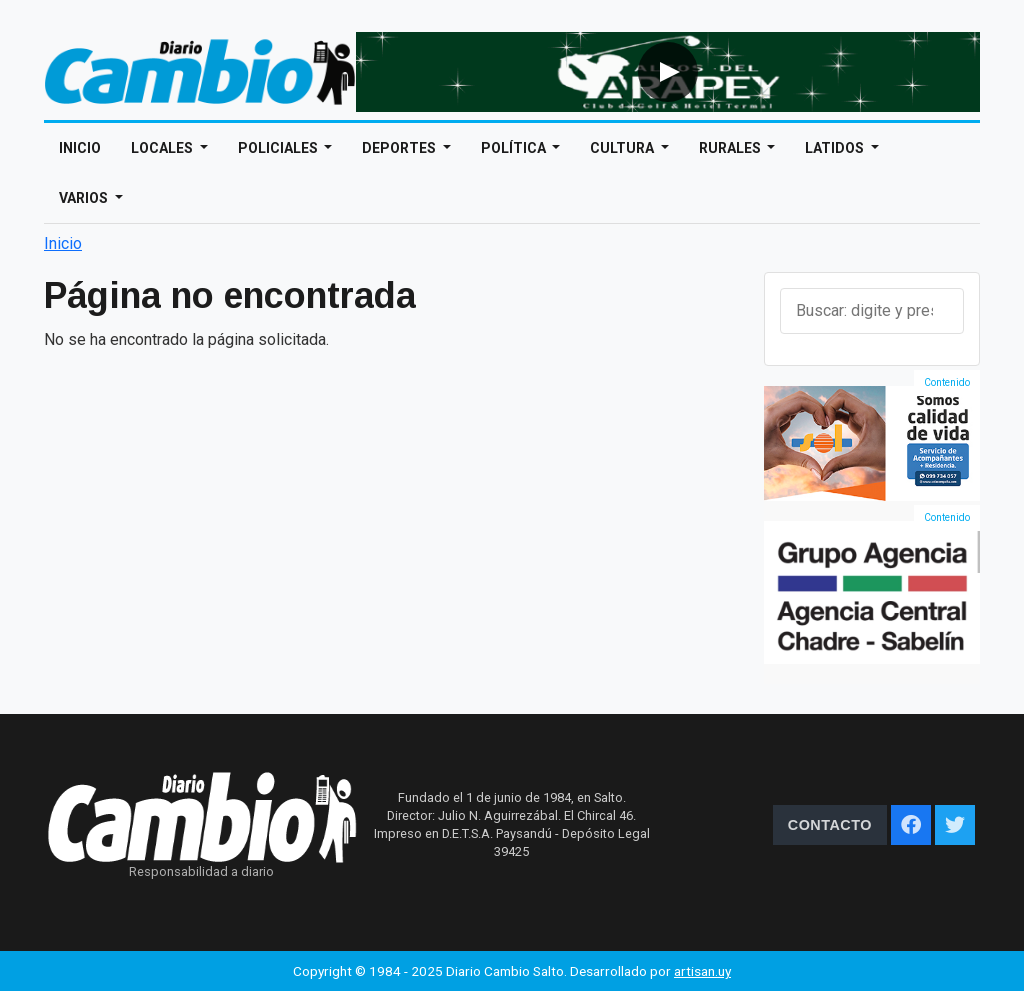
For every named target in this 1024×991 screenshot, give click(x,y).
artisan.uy (702, 971)
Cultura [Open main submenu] (623, 148)
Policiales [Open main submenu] (279, 148)
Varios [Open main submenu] (85, 198)
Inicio (80, 148)
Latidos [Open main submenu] (836, 148)
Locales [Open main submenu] (163, 148)
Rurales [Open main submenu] (731, 148)
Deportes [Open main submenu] (400, 148)
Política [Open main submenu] (515, 148)
